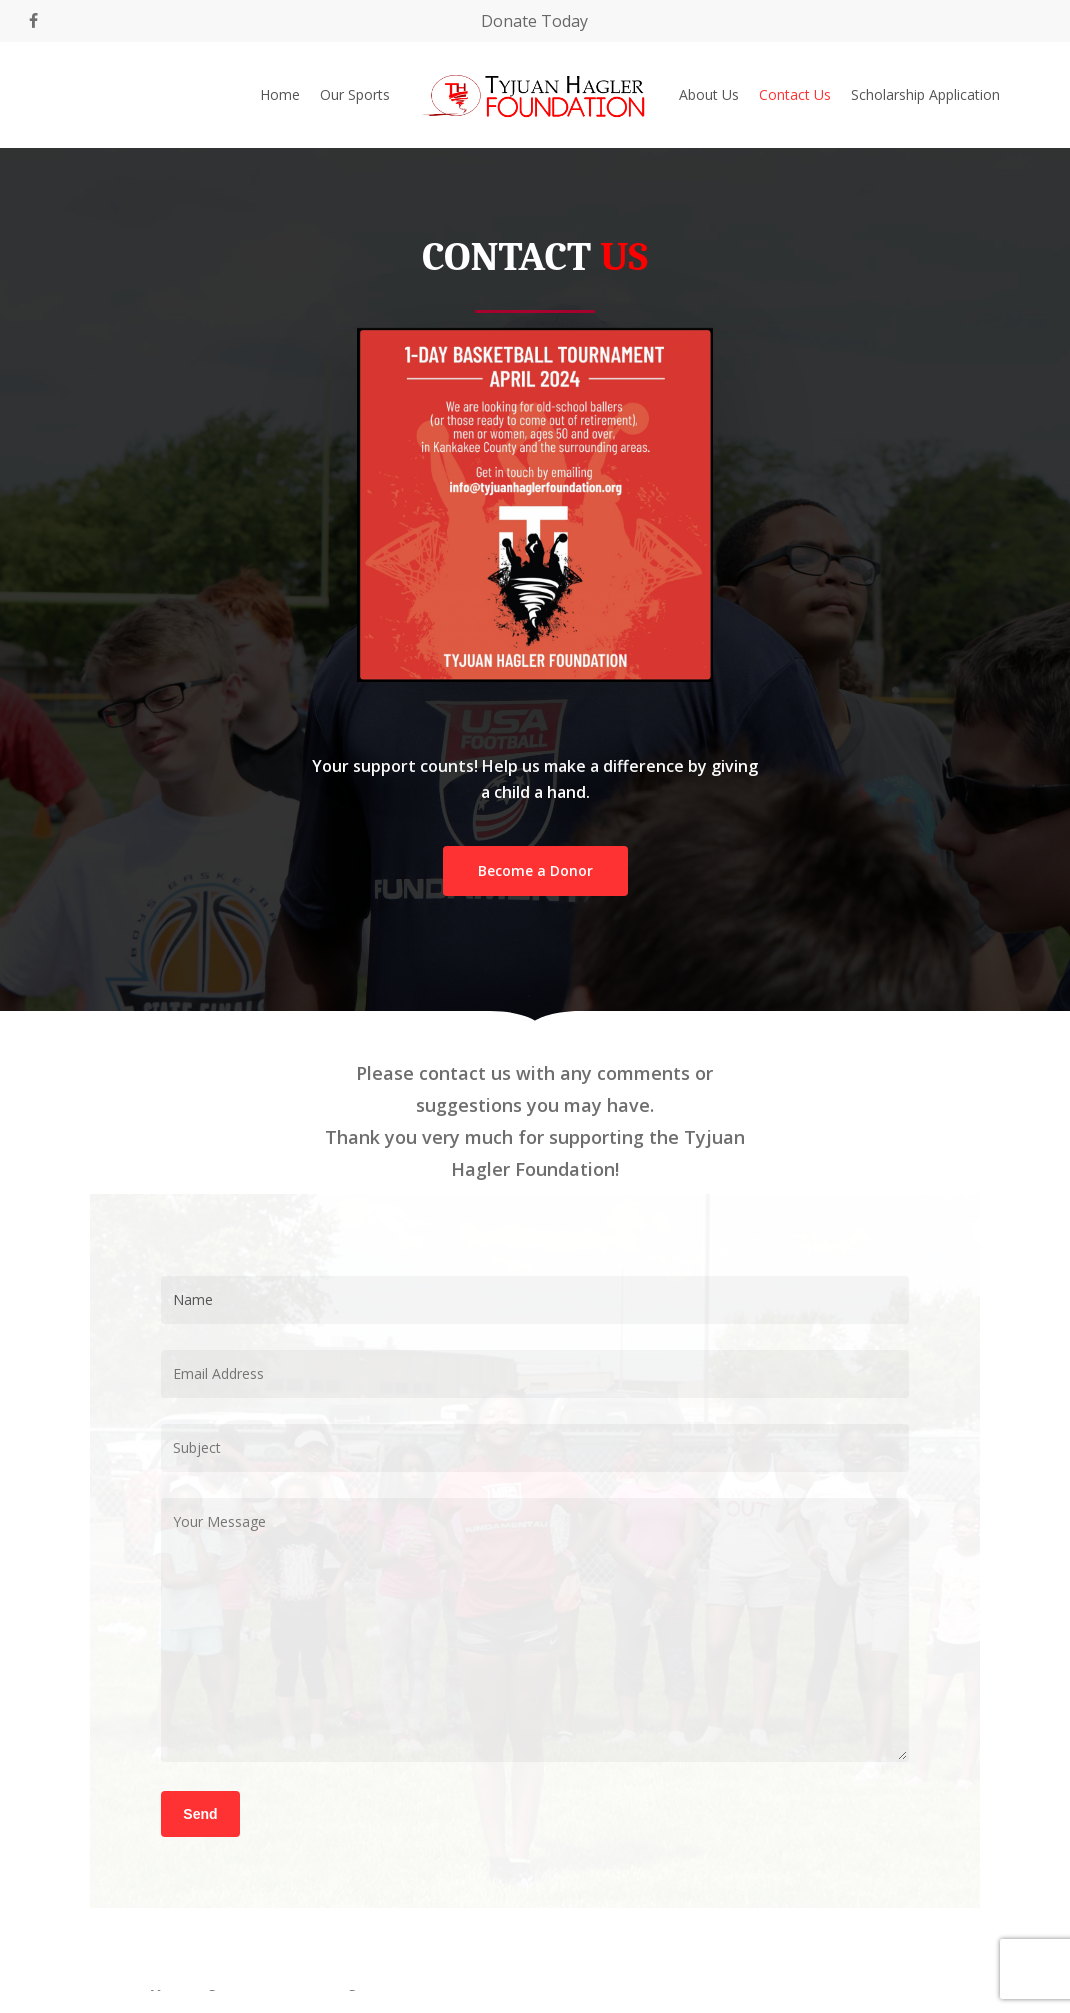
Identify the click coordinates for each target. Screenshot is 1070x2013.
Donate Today (534, 21)
